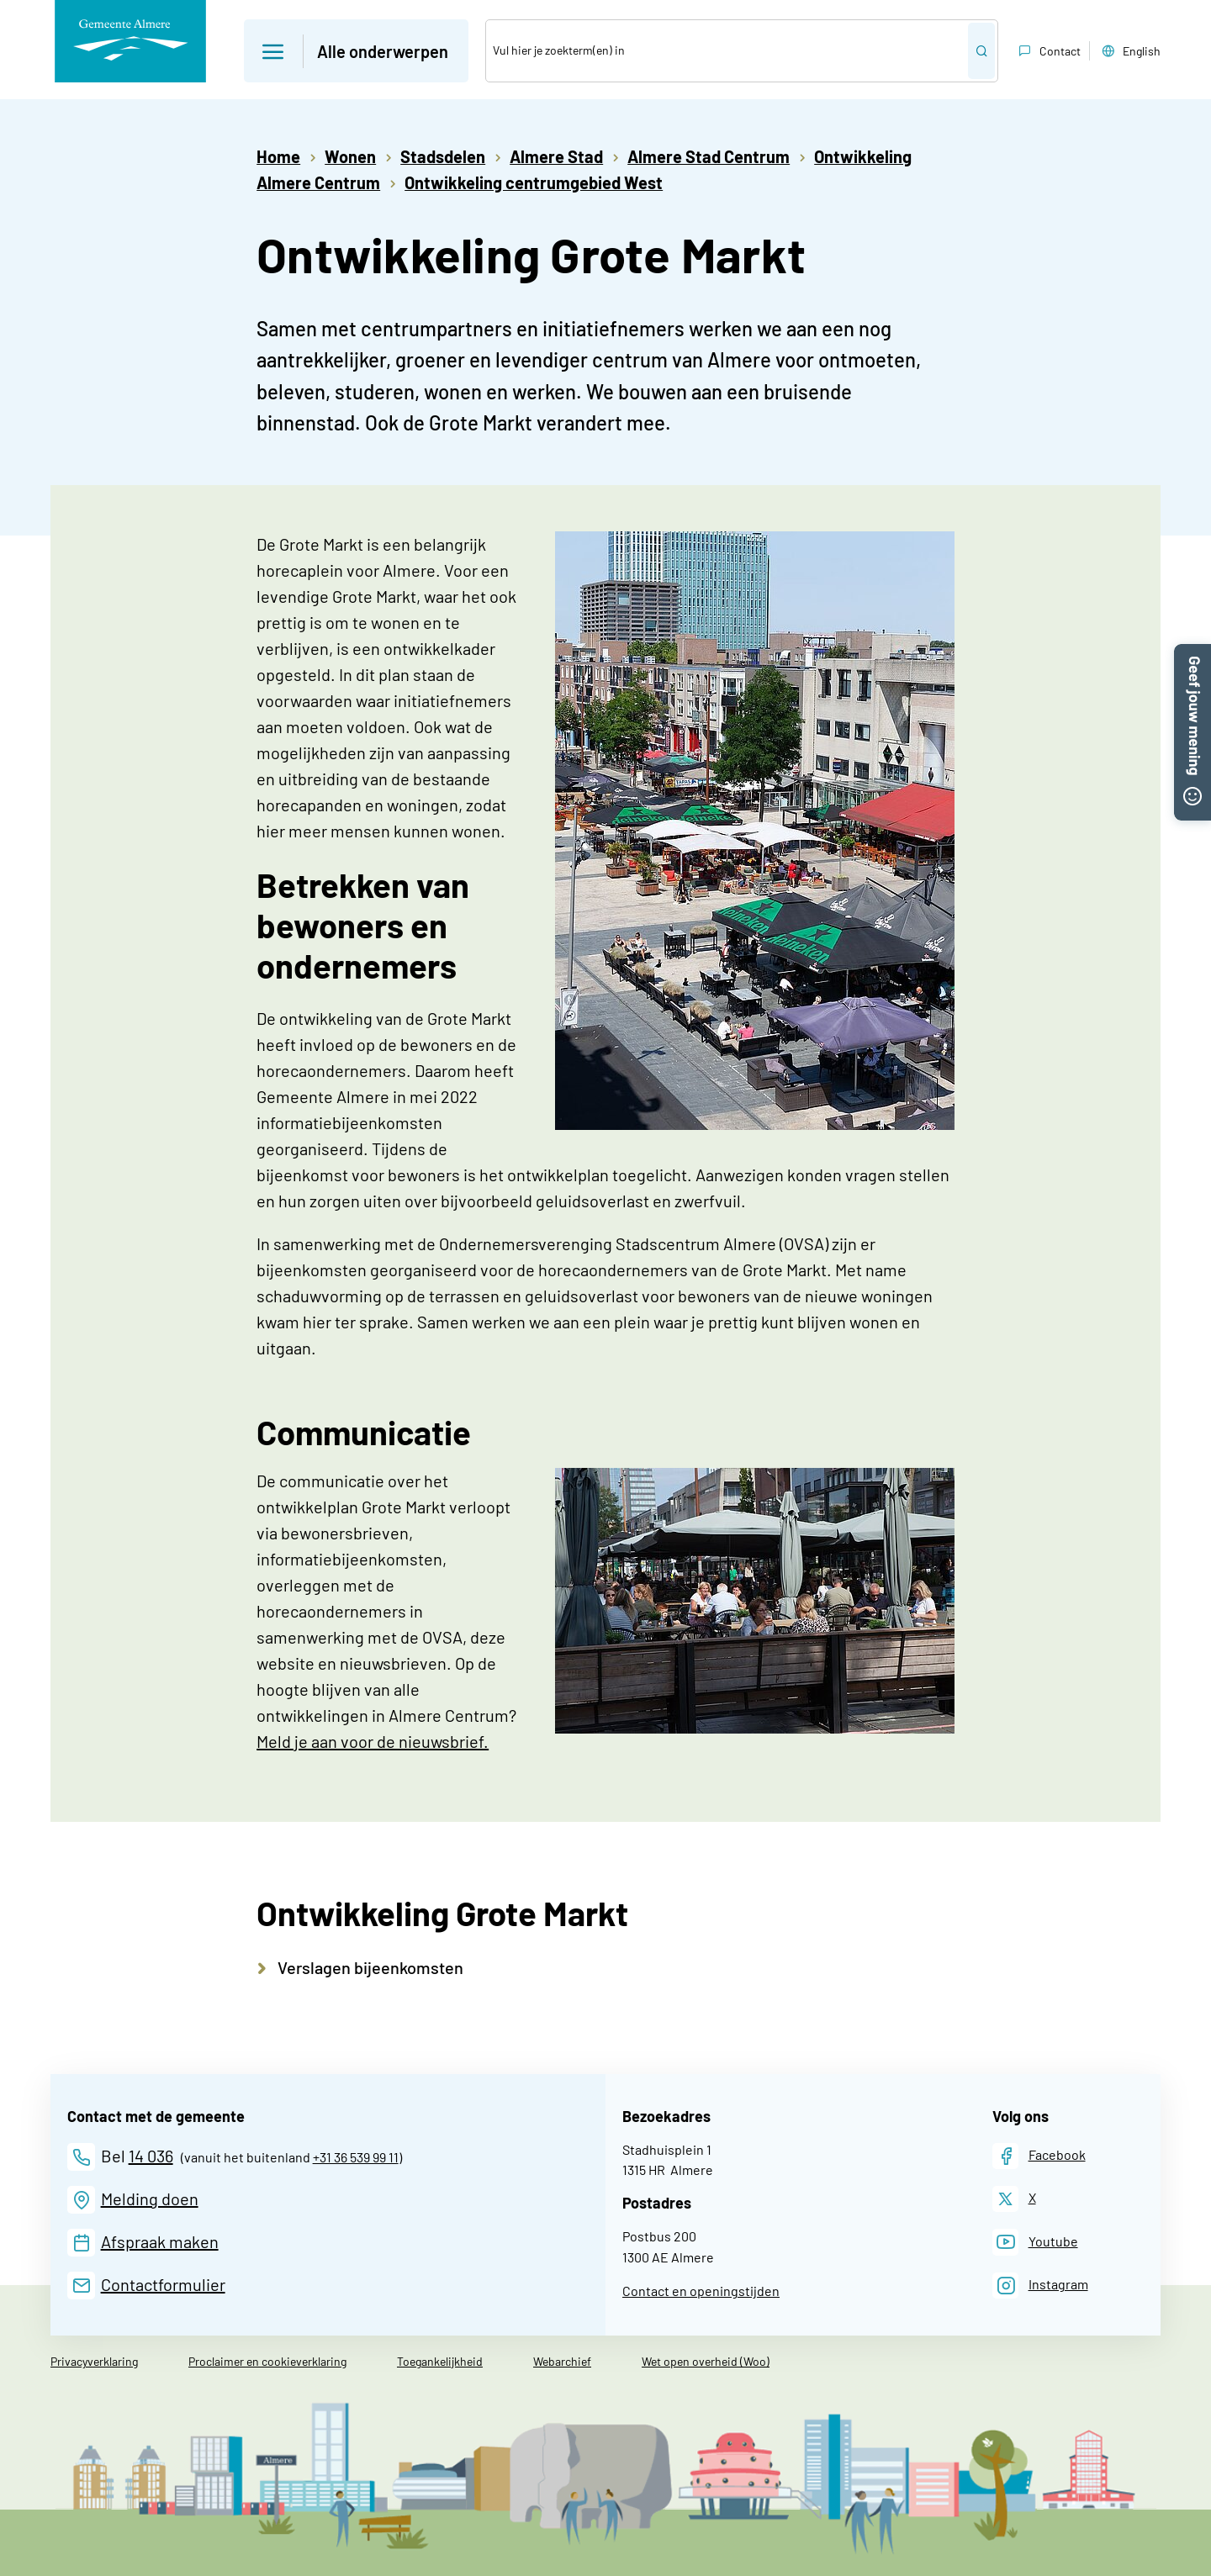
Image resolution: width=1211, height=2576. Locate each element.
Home (278, 156)
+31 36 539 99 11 (356, 2157)
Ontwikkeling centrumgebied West (534, 182)
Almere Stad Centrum (708, 156)
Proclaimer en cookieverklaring (267, 2361)
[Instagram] (1040, 2285)
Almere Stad (556, 156)
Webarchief (562, 2361)
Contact (1048, 51)
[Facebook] (1039, 2156)
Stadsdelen (442, 156)
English (1129, 51)
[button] (1192, 654)
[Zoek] (727, 51)
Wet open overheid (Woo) (705, 2361)
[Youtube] (1035, 2242)
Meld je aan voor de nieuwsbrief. (372, 1741)
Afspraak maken (160, 2241)
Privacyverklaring (94, 2361)
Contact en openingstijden (701, 2291)
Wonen (350, 156)
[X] (1014, 2199)
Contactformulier (163, 2284)
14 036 (151, 2156)
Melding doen (149, 2198)
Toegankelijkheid (440, 2361)
